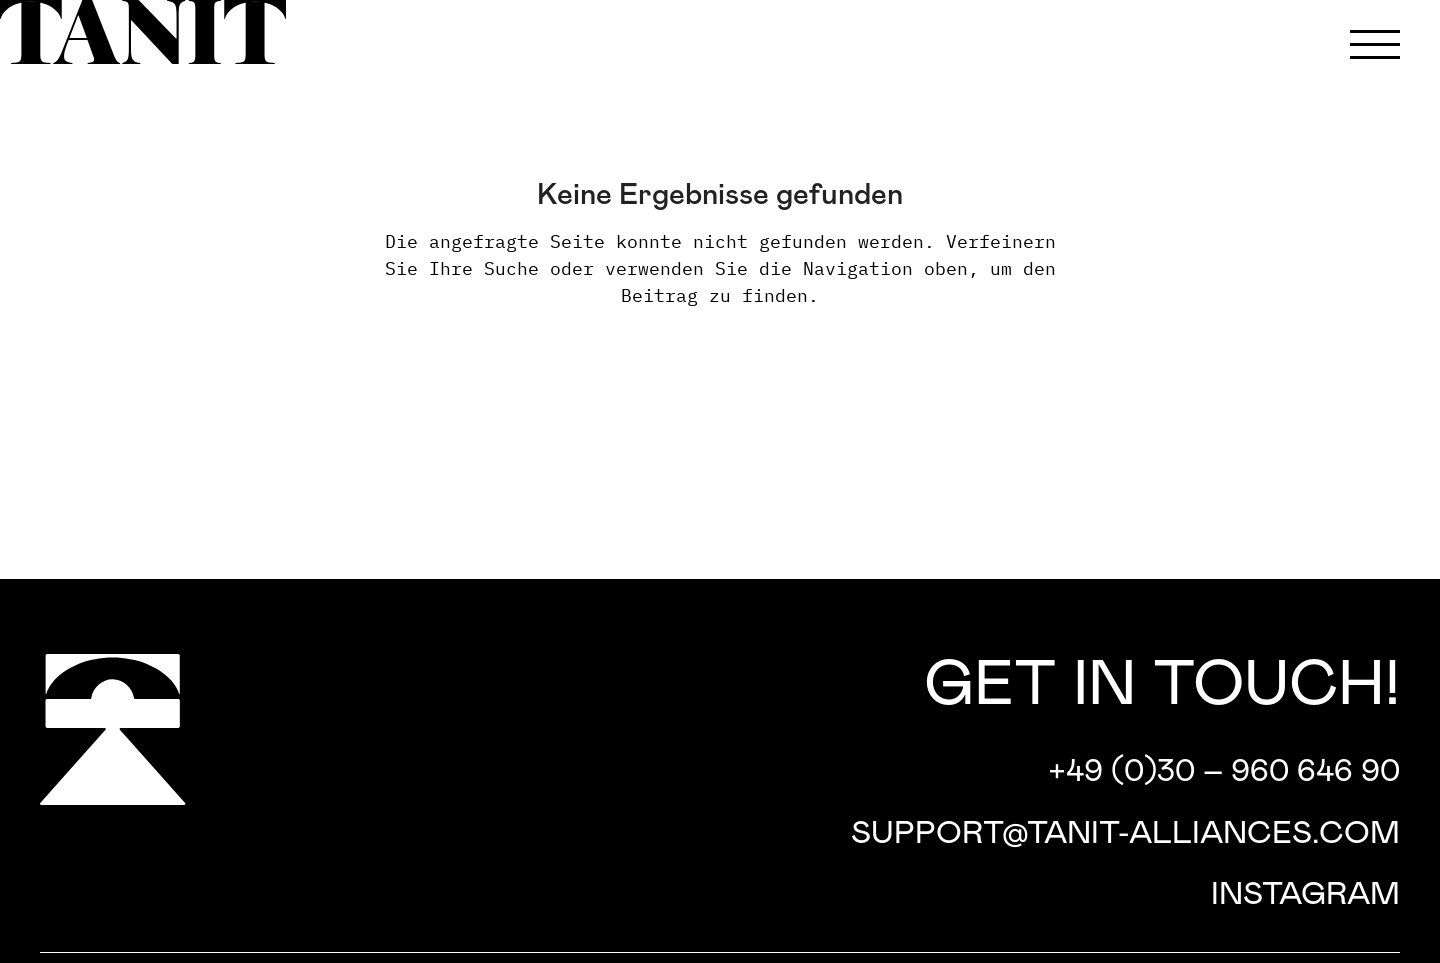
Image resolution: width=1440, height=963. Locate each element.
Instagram (1305, 895)
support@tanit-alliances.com (1125, 834)
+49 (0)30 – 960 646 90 (1224, 772)
